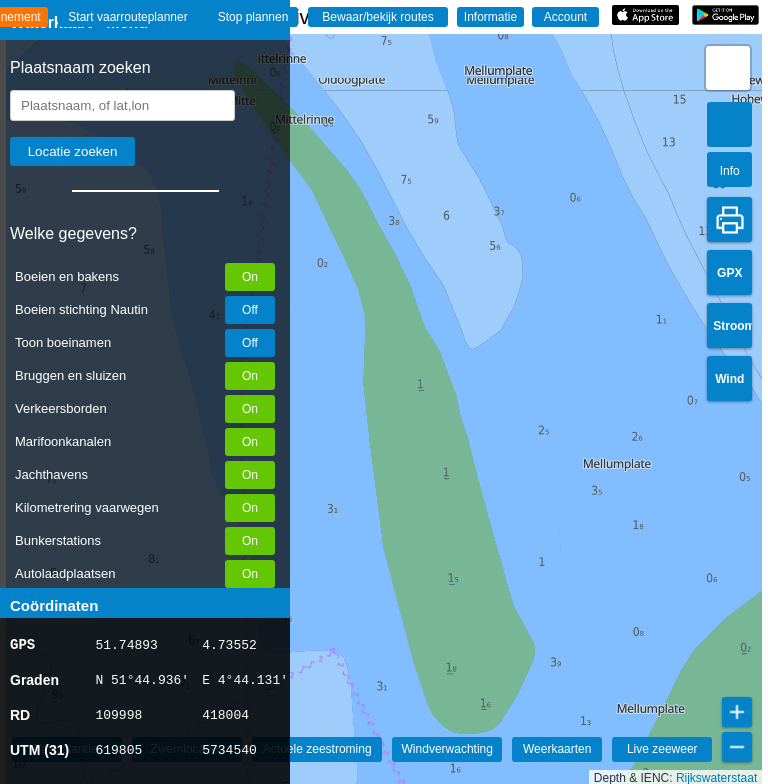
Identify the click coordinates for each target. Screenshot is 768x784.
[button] (728, 68)
